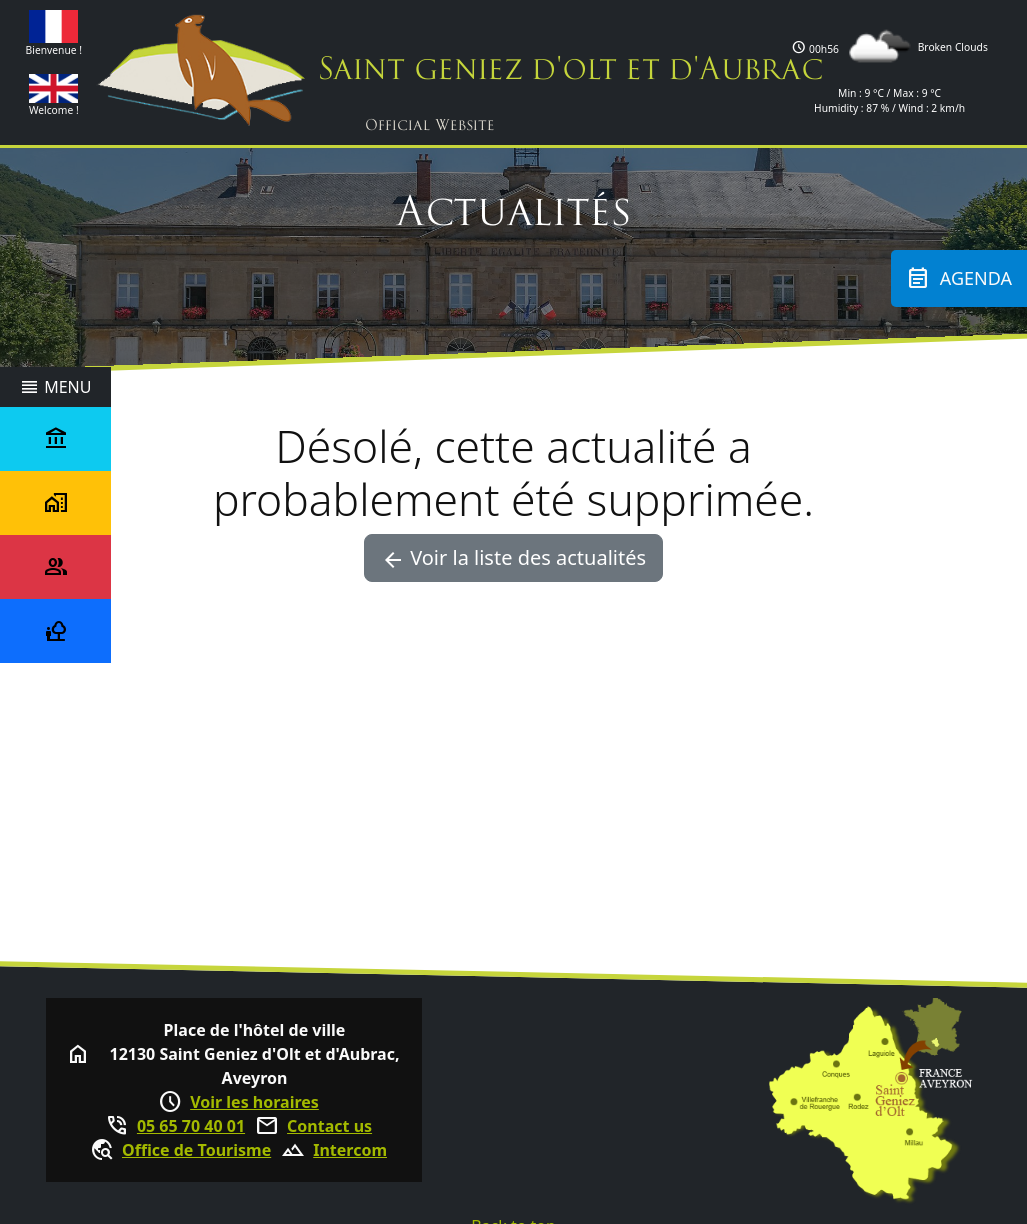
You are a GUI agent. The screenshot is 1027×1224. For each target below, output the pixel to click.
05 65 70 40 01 (191, 1126)
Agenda (959, 278)
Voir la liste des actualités (513, 558)
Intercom (350, 1150)
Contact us (329, 1126)
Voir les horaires (254, 1102)
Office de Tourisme (196, 1150)
